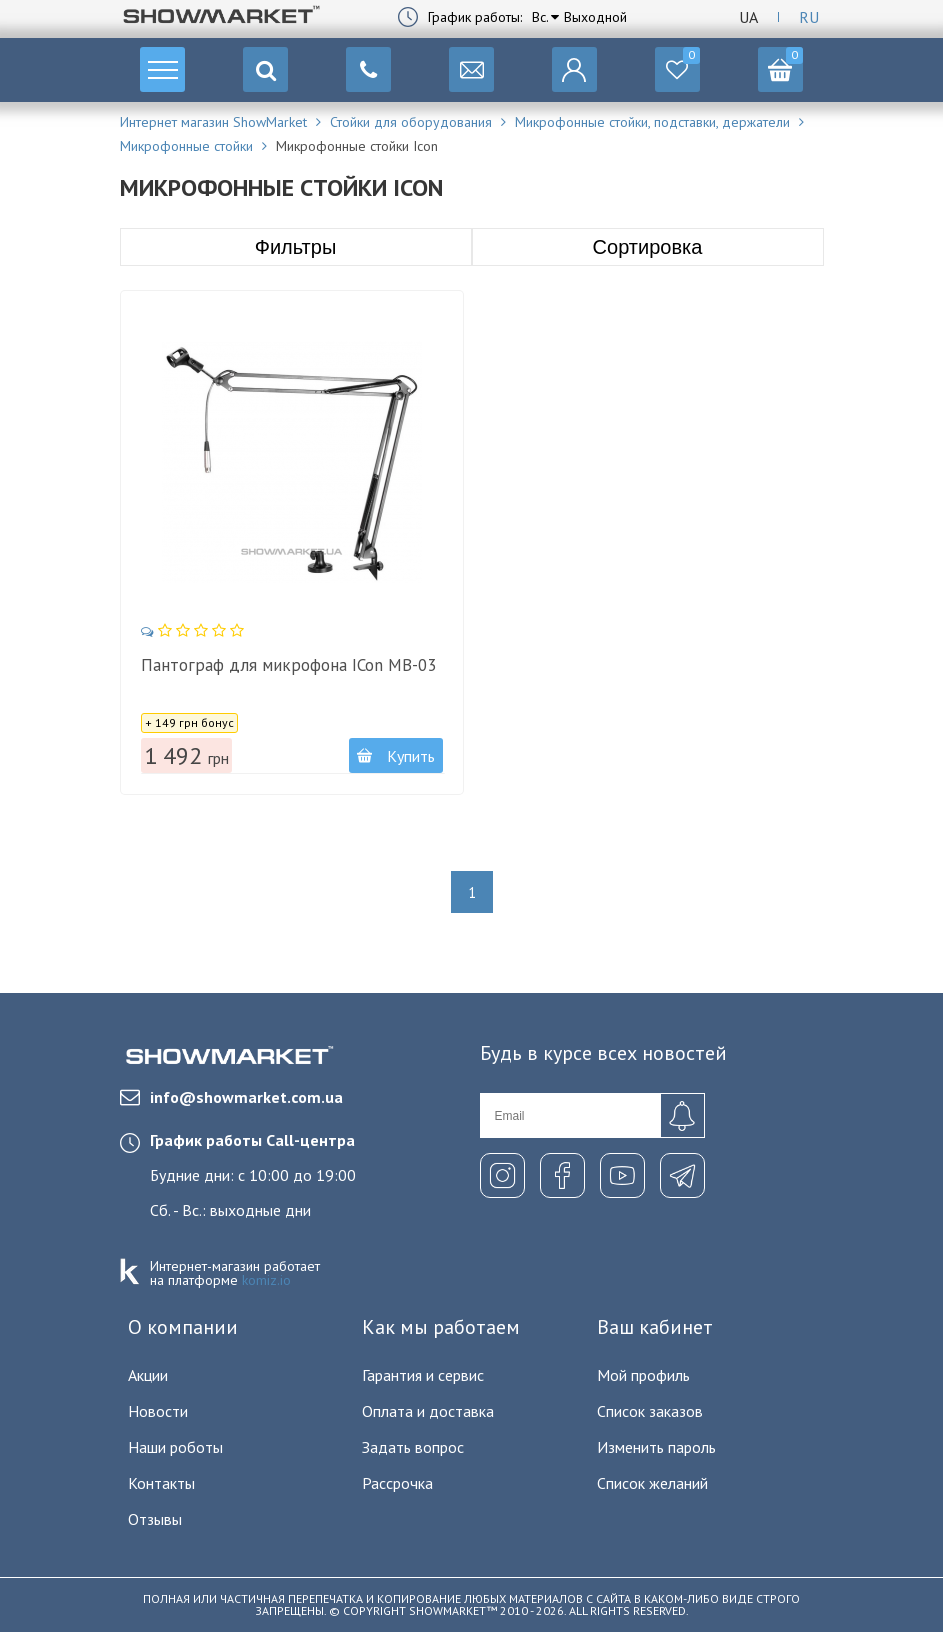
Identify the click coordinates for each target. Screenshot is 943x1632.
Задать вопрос (413, 1447)
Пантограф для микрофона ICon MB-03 (288, 665)
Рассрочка (397, 1483)
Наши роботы (175, 1447)
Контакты (161, 1483)
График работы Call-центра (252, 1140)
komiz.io (266, 1280)
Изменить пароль (656, 1447)
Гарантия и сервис (423, 1375)
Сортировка (648, 247)
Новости (158, 1411)
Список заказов (650, 1411)
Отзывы (155, 1519)
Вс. (540, 17)
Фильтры (296, 247)
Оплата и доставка (428, 1411)
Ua (748, 17)
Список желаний (652, 1483)
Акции (148, 1375)
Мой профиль (643, 1375)
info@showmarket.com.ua (231, 1097)
